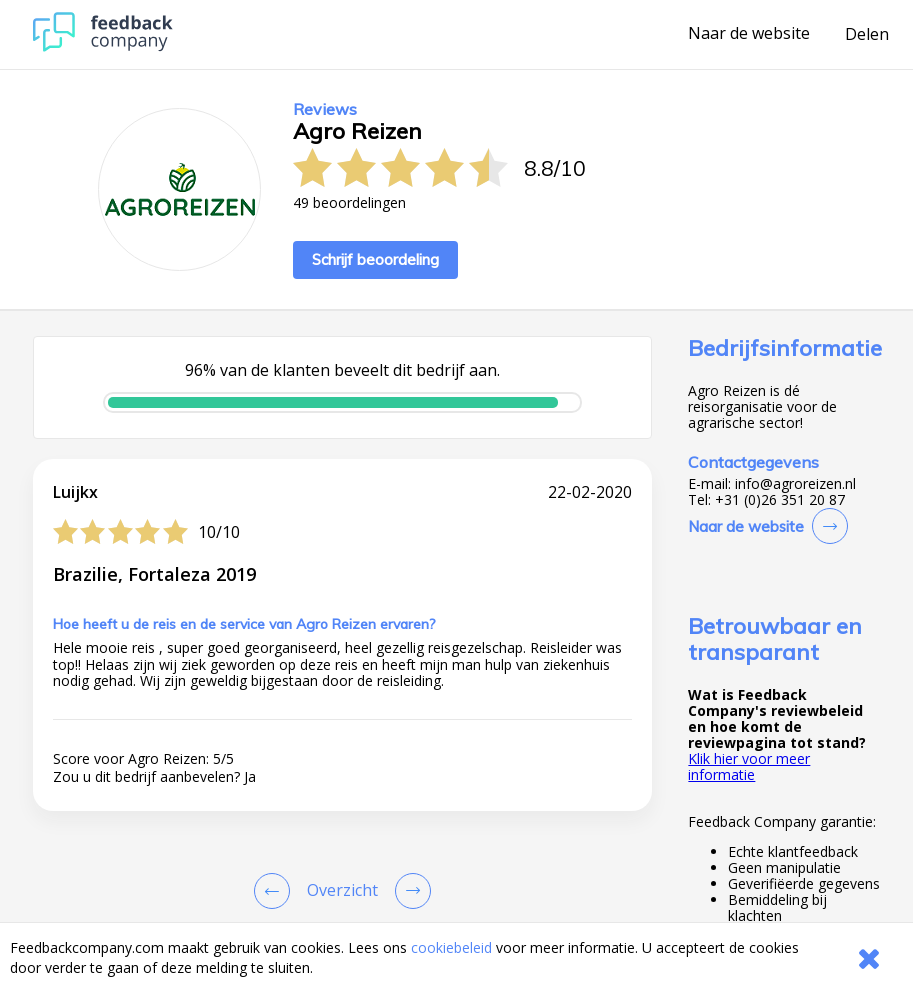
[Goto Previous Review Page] (276, 891)
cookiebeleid (451, 947)
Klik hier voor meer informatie (749, 766)
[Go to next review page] (409, 891)
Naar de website (749, 34)
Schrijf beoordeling (375, 259)
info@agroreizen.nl (795, 484)
